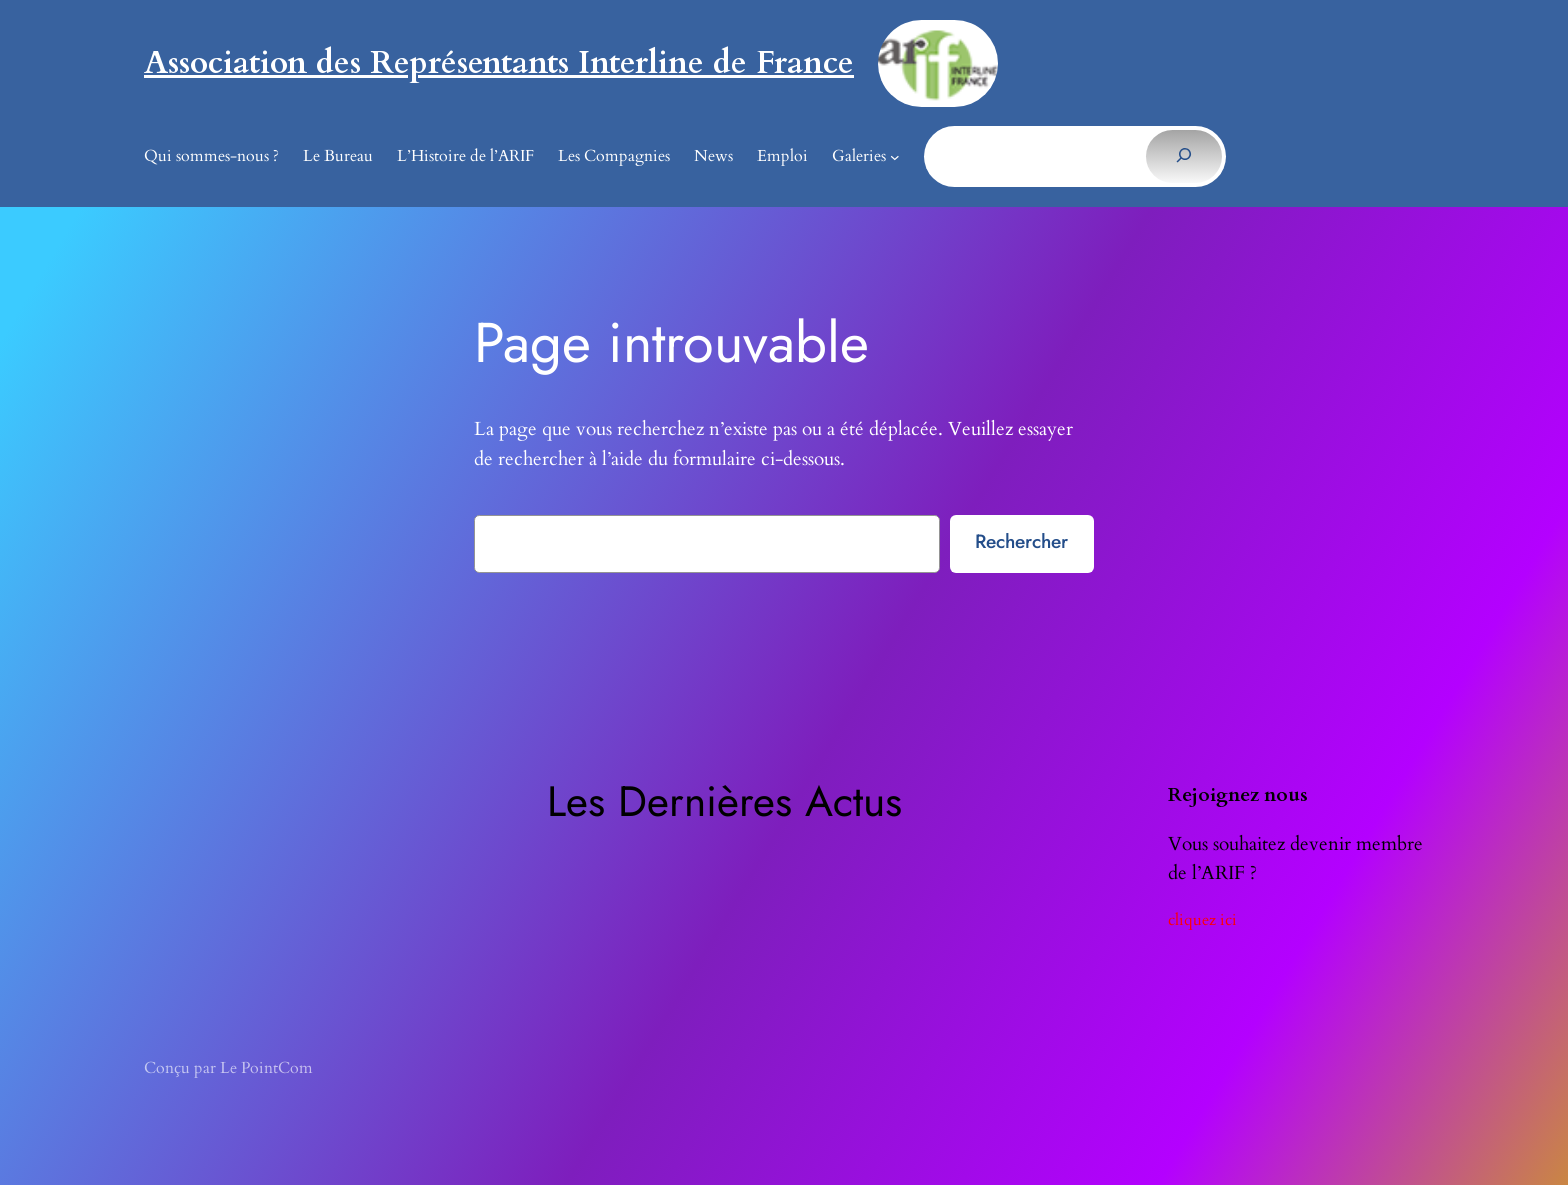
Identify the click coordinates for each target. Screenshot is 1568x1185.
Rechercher (1021, 541)
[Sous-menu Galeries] (895, 157)
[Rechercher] (1183, 156)
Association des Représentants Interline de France (499, 63)
